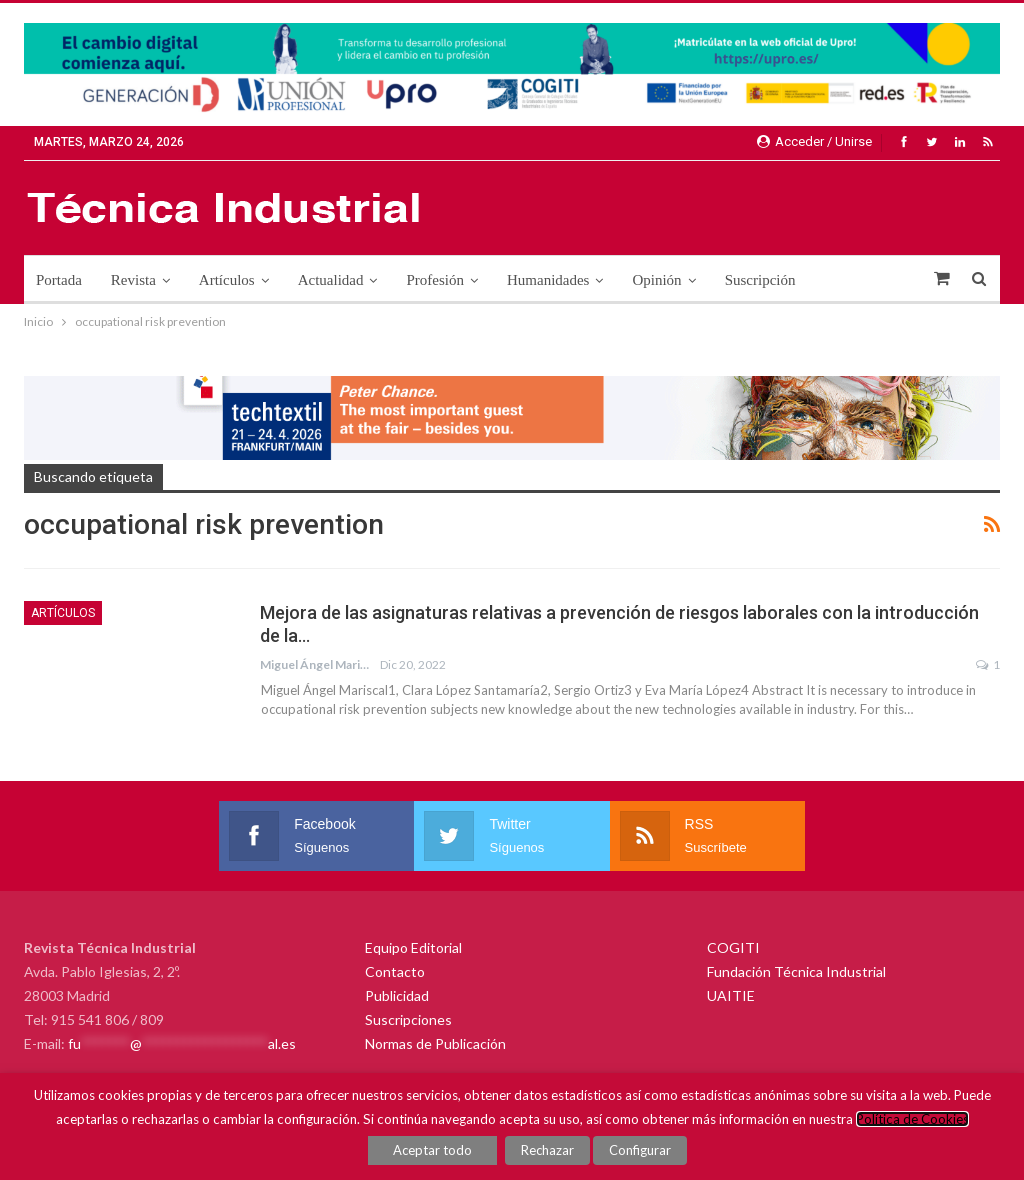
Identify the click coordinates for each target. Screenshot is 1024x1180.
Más (837, 280)
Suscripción (760, 280)
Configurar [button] (640, 1150)
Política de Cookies (912, 1119)
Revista (133, 280)
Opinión (656, 280)
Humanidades (548, 280)
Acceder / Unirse (814, 141)
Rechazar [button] (547, 1150)
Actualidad (331, 280)
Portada (59, 280)
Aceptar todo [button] (432, 1150)
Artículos (227, 280)
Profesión (435, 280)
